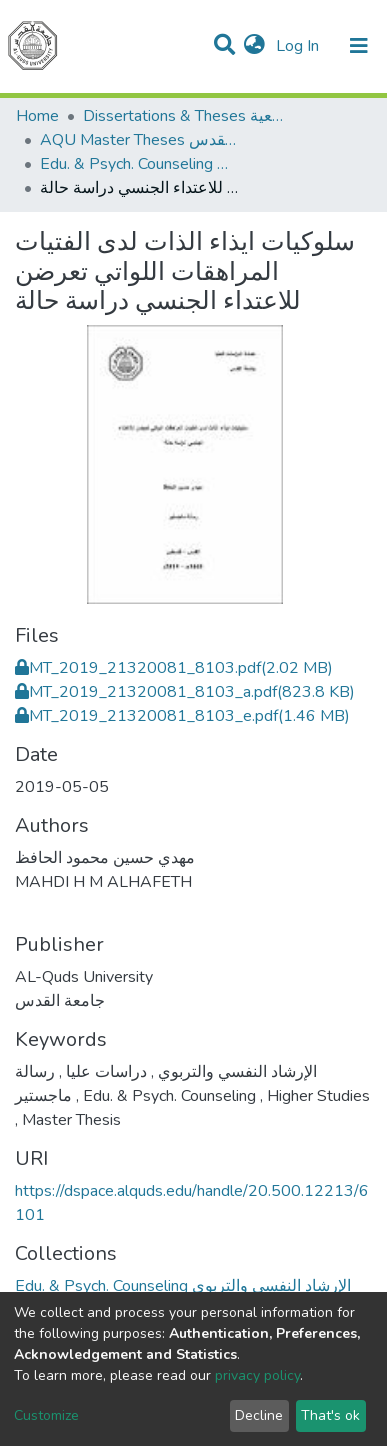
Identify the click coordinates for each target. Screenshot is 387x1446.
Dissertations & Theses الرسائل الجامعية (183, 116)
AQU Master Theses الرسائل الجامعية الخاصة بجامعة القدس (140, 140)
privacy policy (257, 1375)
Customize (46, 1415)
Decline (259, 1415)
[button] (254, 46)
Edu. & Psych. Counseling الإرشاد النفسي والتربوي (140, 164)
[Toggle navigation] (359, 46)
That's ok (330, 1415)
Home (37, 116)
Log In (299, 46)
